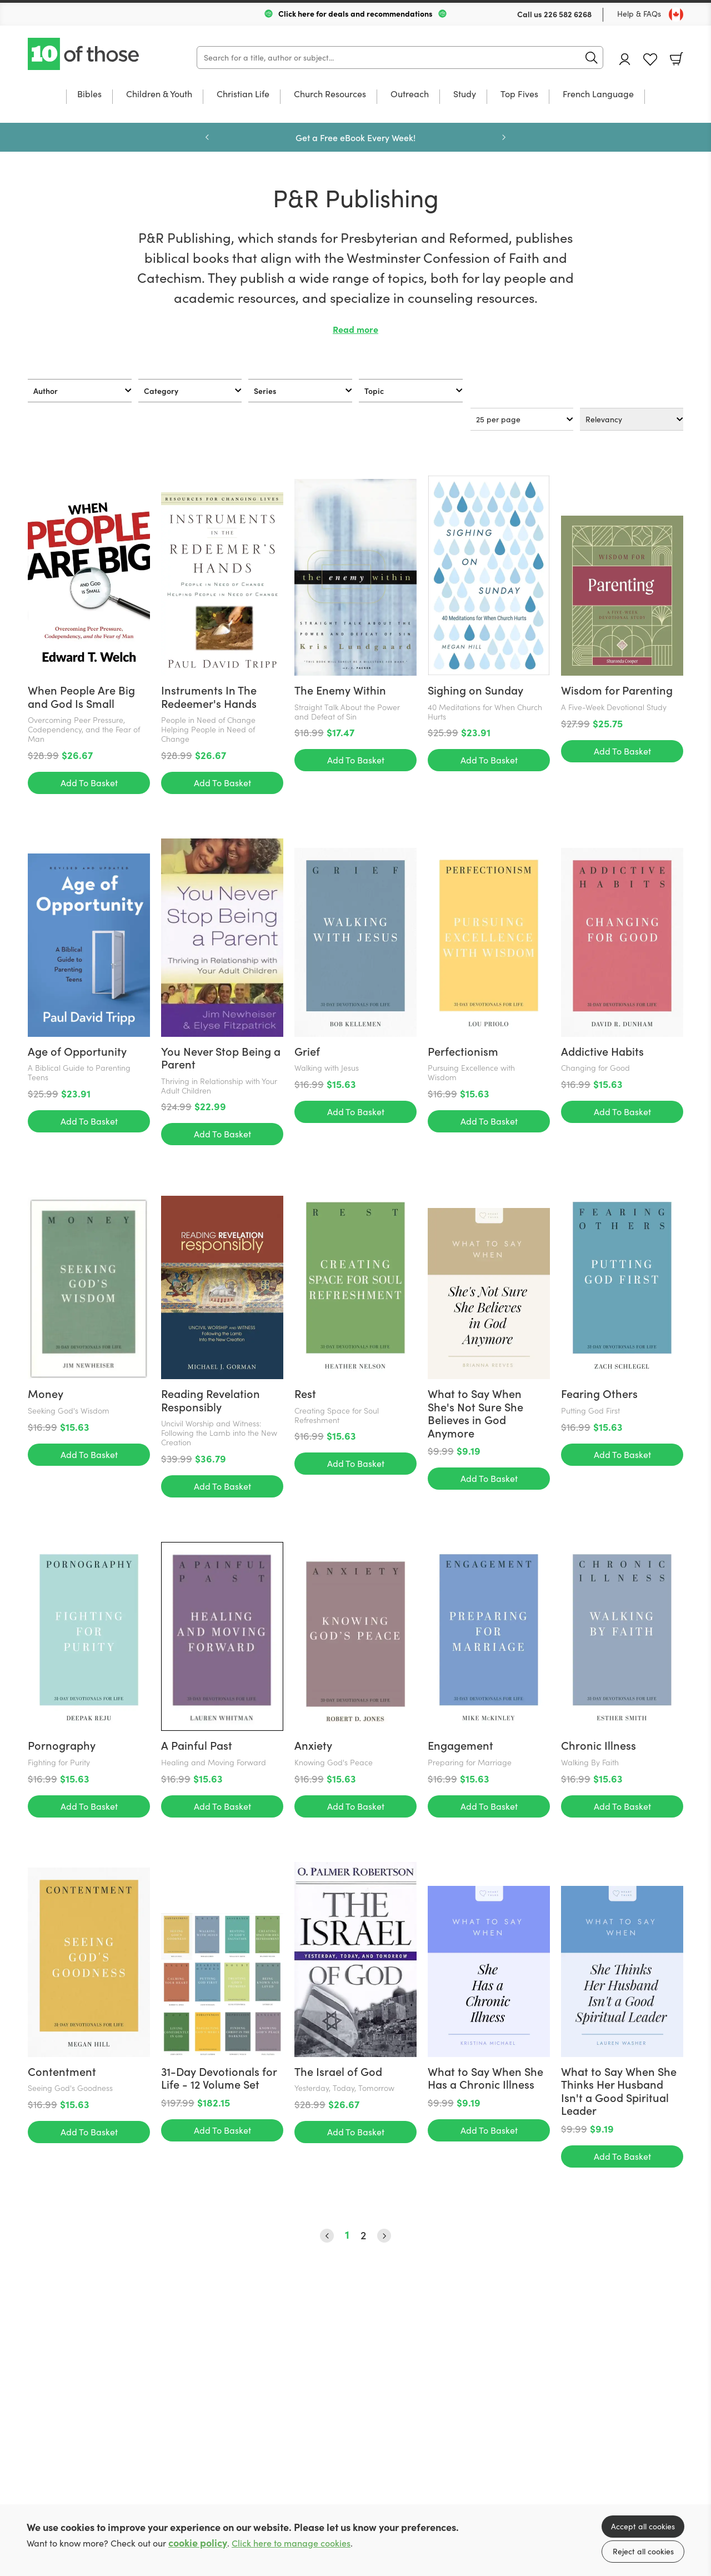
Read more (355, 329)
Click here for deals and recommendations (355, 13)
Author (45, 390)
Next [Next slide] (503, 137)
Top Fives (519, 94)
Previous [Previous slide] (207, 137)
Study (464, 94)
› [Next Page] (384, 2236)
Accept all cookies (643, 2526)
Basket (676, 59)
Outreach (409, 94)
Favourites (650, 59)
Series (265, 390)
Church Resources (330, 94)
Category (161, 390)
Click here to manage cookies (291, 2543)
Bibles (89, 94)
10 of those (84, 54)
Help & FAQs (639, 13)
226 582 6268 (568, 13)
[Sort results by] (631, 419)
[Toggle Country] (676, 14)
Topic (374, 390)
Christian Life (243, 94)
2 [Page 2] (363, 2235)
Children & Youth (159, 94)
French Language (598, 94)
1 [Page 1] (347, 2235)
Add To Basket (89, 782)
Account (624, 59)
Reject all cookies (643, 2551)
